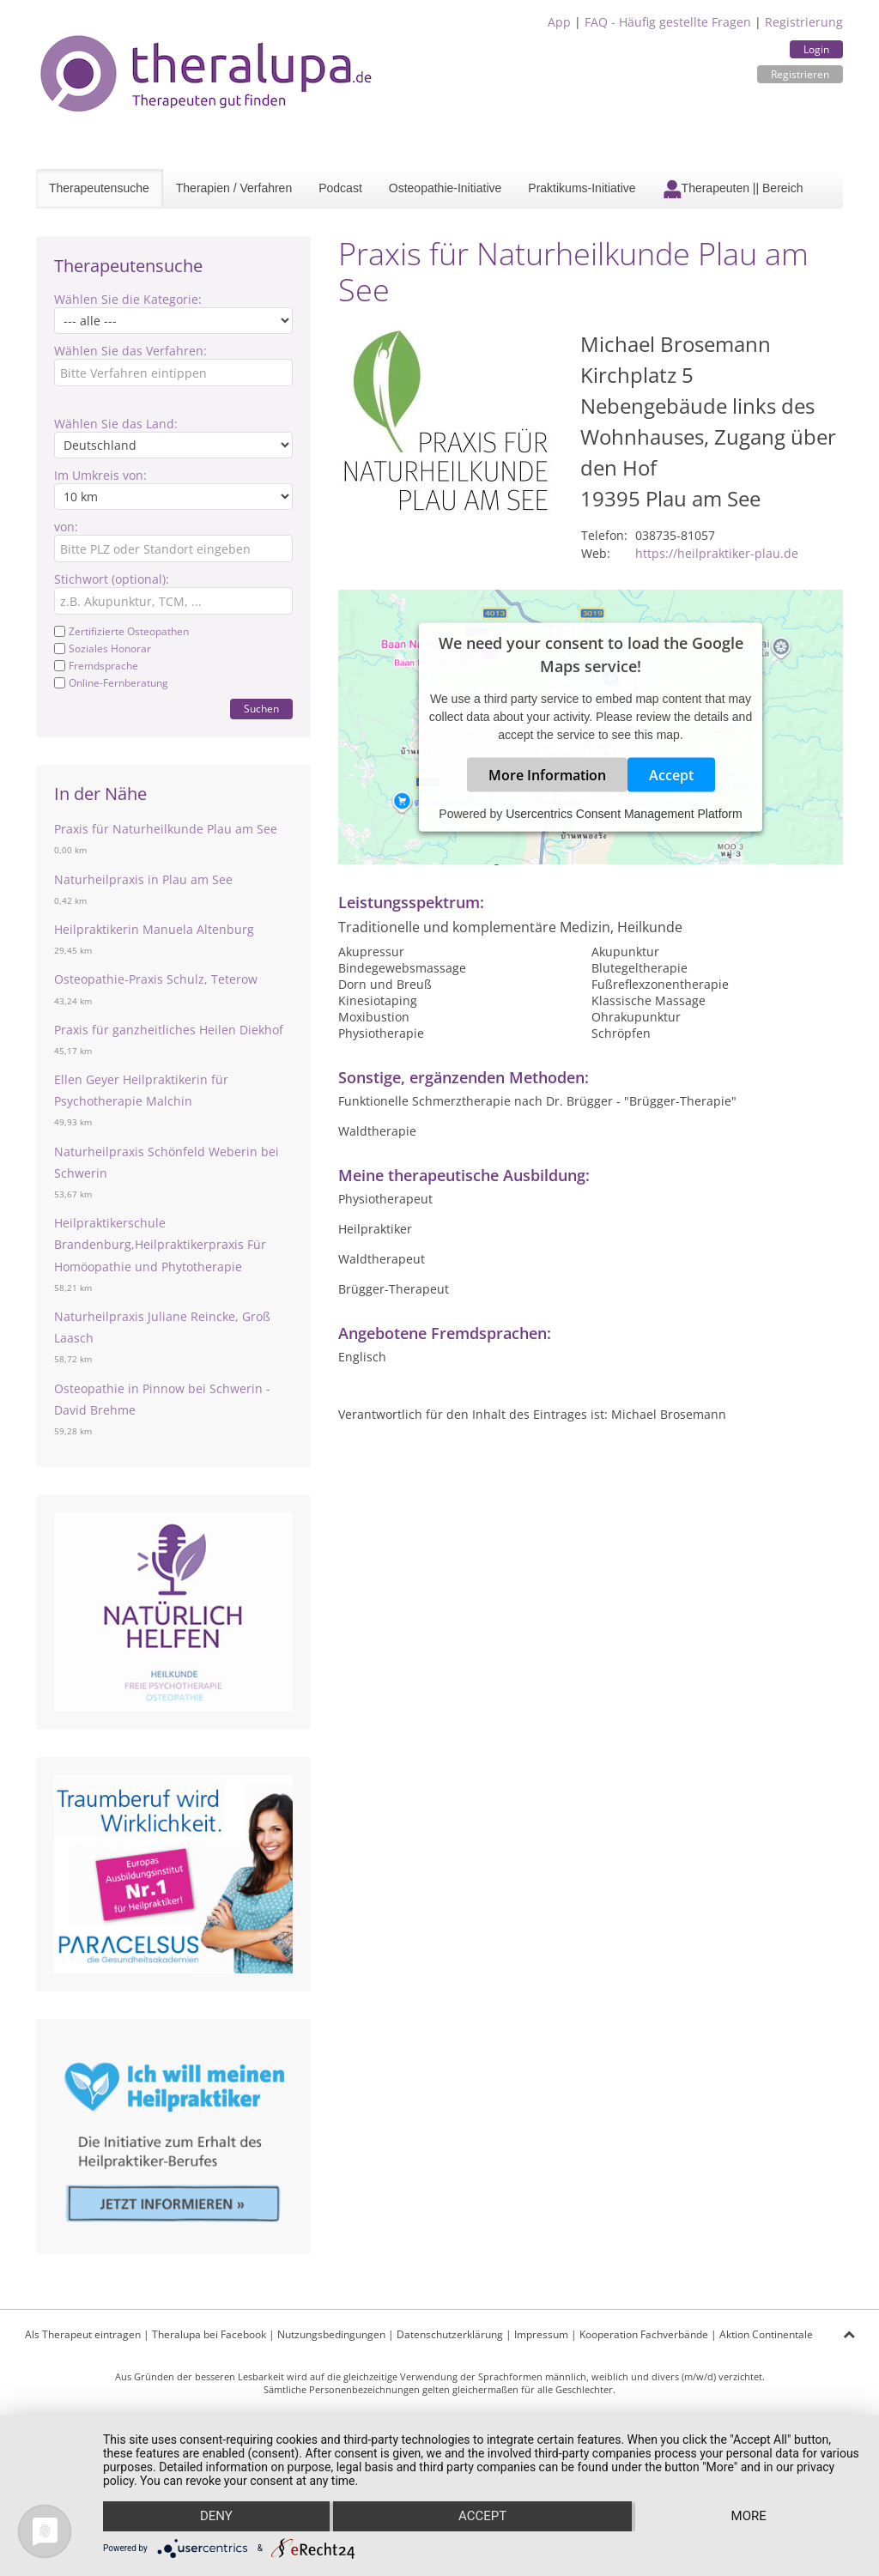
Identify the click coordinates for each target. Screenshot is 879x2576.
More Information (547, 775)
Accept (671, 775)
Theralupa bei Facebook (209, 2334)
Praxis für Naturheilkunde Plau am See (165, 829)
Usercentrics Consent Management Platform (624, 814)
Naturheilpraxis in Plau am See (143, 879)
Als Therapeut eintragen (83, 2334)
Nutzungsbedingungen (331, 2334)
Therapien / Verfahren (234, 188)
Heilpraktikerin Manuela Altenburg (154, 929)
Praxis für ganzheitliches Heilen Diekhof (168, 1029)
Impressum (541, 2334)
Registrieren (800, 74)
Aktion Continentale (766, 2334)
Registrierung (804, 22)
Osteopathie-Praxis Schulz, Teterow (156, 979)
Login (816, 49)
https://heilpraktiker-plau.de (716, 553)
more (749, 2516)
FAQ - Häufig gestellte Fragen (668, 22)
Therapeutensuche (99, 188)
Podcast (340, 188)
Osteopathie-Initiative (445, 188)
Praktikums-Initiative (581, 188)
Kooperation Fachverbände (643, 2334)
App (559, 22)
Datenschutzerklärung (450, 2334)
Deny (215, 2516)
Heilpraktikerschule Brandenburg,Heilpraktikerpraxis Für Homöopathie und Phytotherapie (160, 1244)
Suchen (261, 708)
